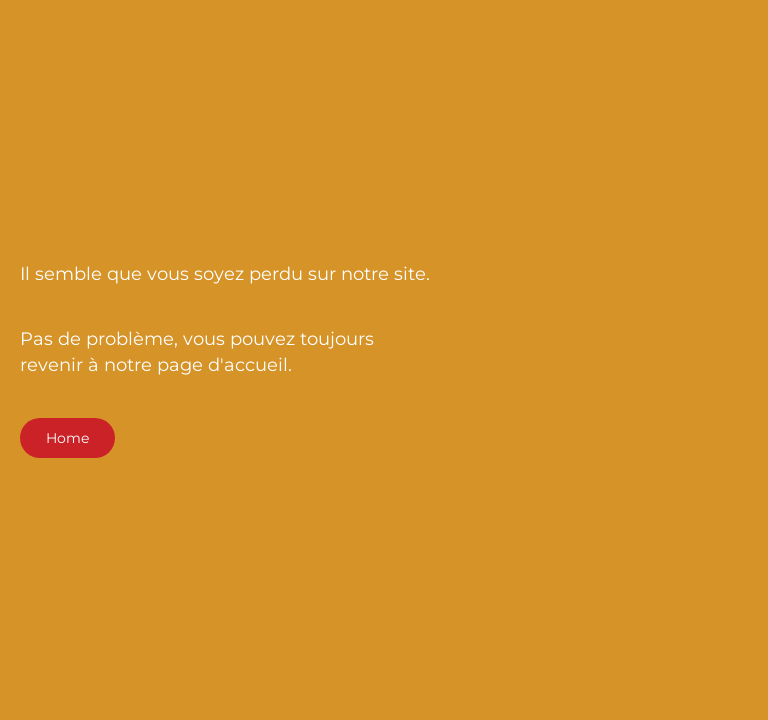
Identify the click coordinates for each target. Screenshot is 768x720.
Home (67, 438)
